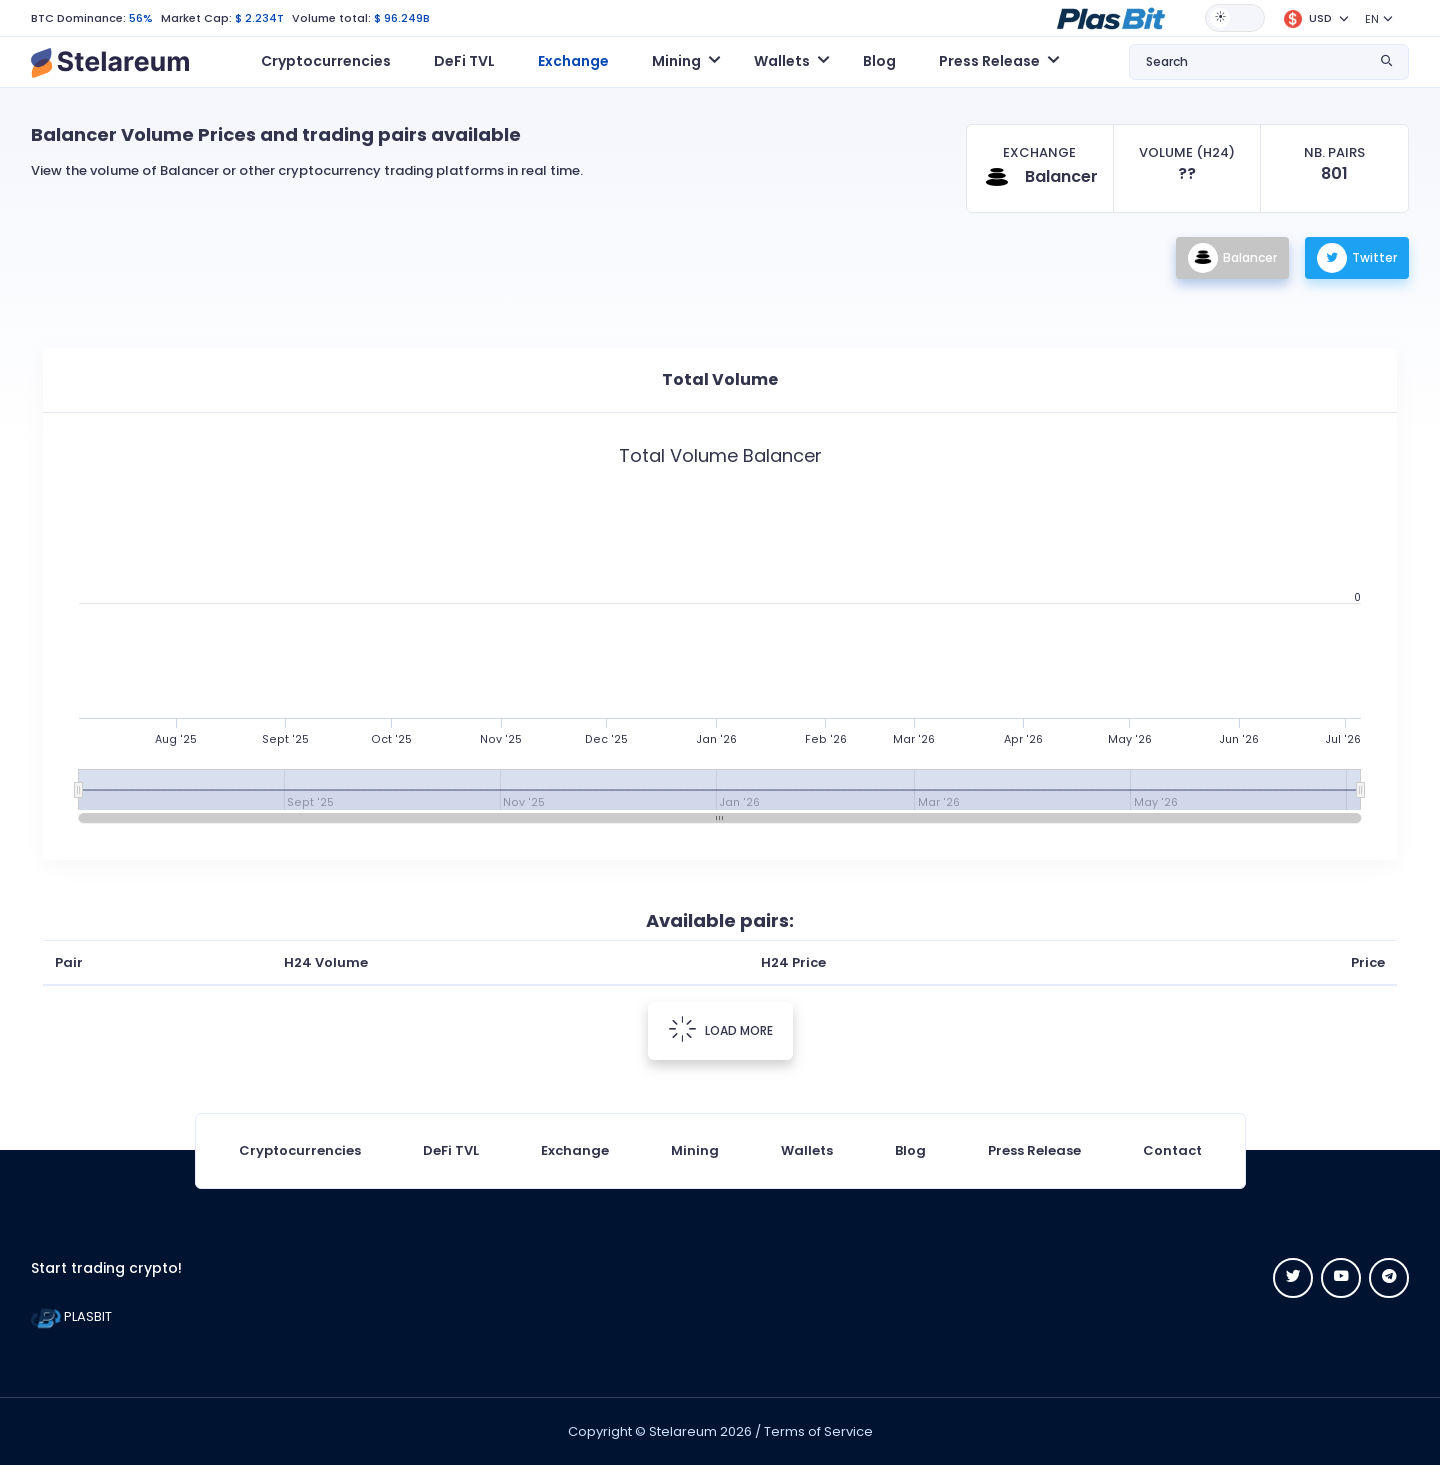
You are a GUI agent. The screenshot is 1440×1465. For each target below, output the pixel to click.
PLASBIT (71, 1316)
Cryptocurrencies (326, 61)
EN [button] (1372, 19)
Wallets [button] (782, 61)
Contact (1172, 1150)
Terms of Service (818, 1431)
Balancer (1232, 258)
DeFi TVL (464, 61)
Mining (695, 1150)
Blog (879, 61)
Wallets (807, 1150)
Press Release (1034, 1150)
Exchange (573, 61)
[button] (1111, 17)
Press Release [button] (989, 61)
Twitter (1357, 258)
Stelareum (683, 1431)
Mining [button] (676, 61)
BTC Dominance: (78, 18)
